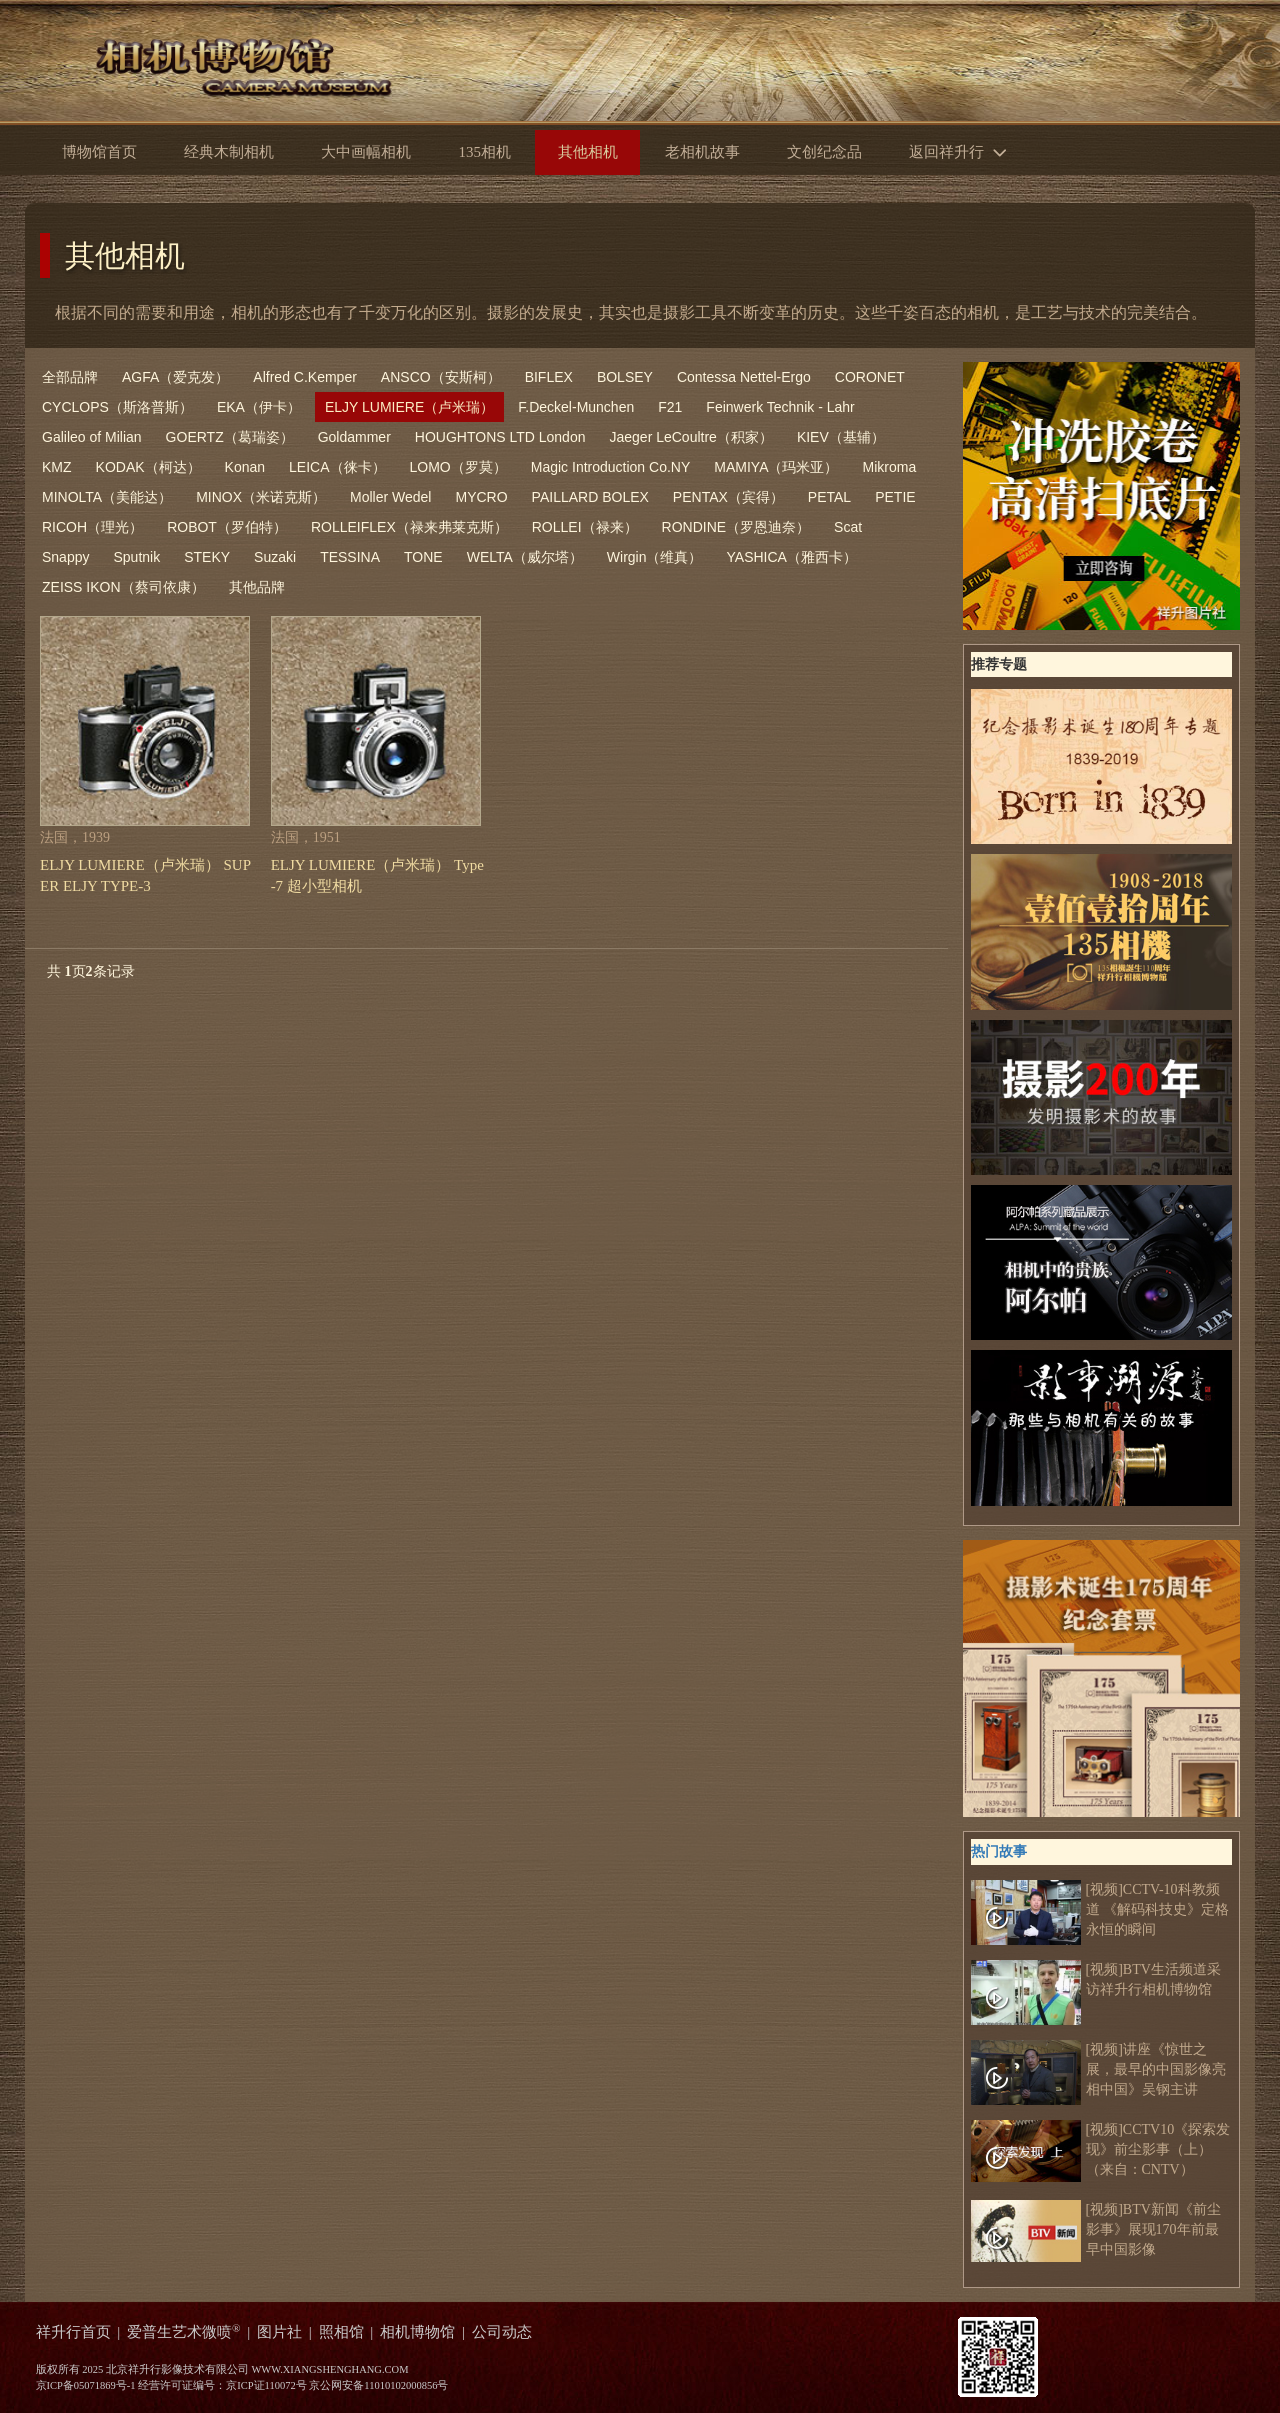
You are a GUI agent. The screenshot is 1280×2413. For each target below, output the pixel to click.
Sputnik (136, 557)
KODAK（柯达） (148, 467)
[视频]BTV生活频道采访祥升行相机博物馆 (1096, 1980)
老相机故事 (702, 152)
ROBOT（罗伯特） (227, 527)
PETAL (829, 497)
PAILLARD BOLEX (590, 497)
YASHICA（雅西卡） (792, 557)
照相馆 (341, 2332)
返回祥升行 (962, 150)
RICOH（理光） (92, 527)
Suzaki (275, 557)
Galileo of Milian (92, 437)
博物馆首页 (99, 152)
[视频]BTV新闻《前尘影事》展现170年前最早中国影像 (1096, 2230)
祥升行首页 (73, 2332)
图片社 (279, 2332)
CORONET (870, 377)
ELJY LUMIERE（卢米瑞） (409, 407)
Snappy (65, 557)
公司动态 (502, 2332)
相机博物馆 (417, 2332)
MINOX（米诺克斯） (261, 497)
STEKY (207, 557)
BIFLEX (549, 377)
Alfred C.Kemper (304, 377)
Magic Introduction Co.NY (611, 467)
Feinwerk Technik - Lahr (780, 407)
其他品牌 (257, 587)
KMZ (57, 467)
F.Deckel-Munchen (576, 407)
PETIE (895, 497)
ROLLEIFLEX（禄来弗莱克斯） (409, 527)
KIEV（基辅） (841, 437)
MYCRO (481, 497)
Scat (848, 527)
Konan (245, 467)
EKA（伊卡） (259, 407)
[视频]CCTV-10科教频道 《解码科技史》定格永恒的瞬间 (1100, 1910)
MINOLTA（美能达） (107, 497)
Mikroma (890, 467)
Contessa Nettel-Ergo (744, 377)
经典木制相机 (229, 152)
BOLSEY (625, 377)
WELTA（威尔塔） (525, 557)
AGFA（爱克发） (175, 377)
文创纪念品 (824, 152)
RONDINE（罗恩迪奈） (736, 527)
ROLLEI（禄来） (585, 527)
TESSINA (350, 557)
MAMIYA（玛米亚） (776, 467)
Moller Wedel (390, 497)
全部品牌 (70, 377)
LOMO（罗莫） (458, 467)
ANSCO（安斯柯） (441, 377)
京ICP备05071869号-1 (86, 2385)
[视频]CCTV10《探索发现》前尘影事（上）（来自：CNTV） (1101, 2150)
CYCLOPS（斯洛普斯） (117, 407)
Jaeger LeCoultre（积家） (690, 437)
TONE (423, 557)
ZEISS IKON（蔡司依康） (123, 587)
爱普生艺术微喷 (184, 2332)
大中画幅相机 (366, 152)
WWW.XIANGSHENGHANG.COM (329, 2369)
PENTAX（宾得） (728, 497)
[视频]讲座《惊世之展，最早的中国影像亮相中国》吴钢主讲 (1098, 2070)
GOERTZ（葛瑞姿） (230, 437)
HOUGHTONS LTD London (500, 437)
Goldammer (354, 437)
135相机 (484, 152)
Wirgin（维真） (655, 557)
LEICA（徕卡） (337, 467)
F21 (670, 407)
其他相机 (125, 255)
